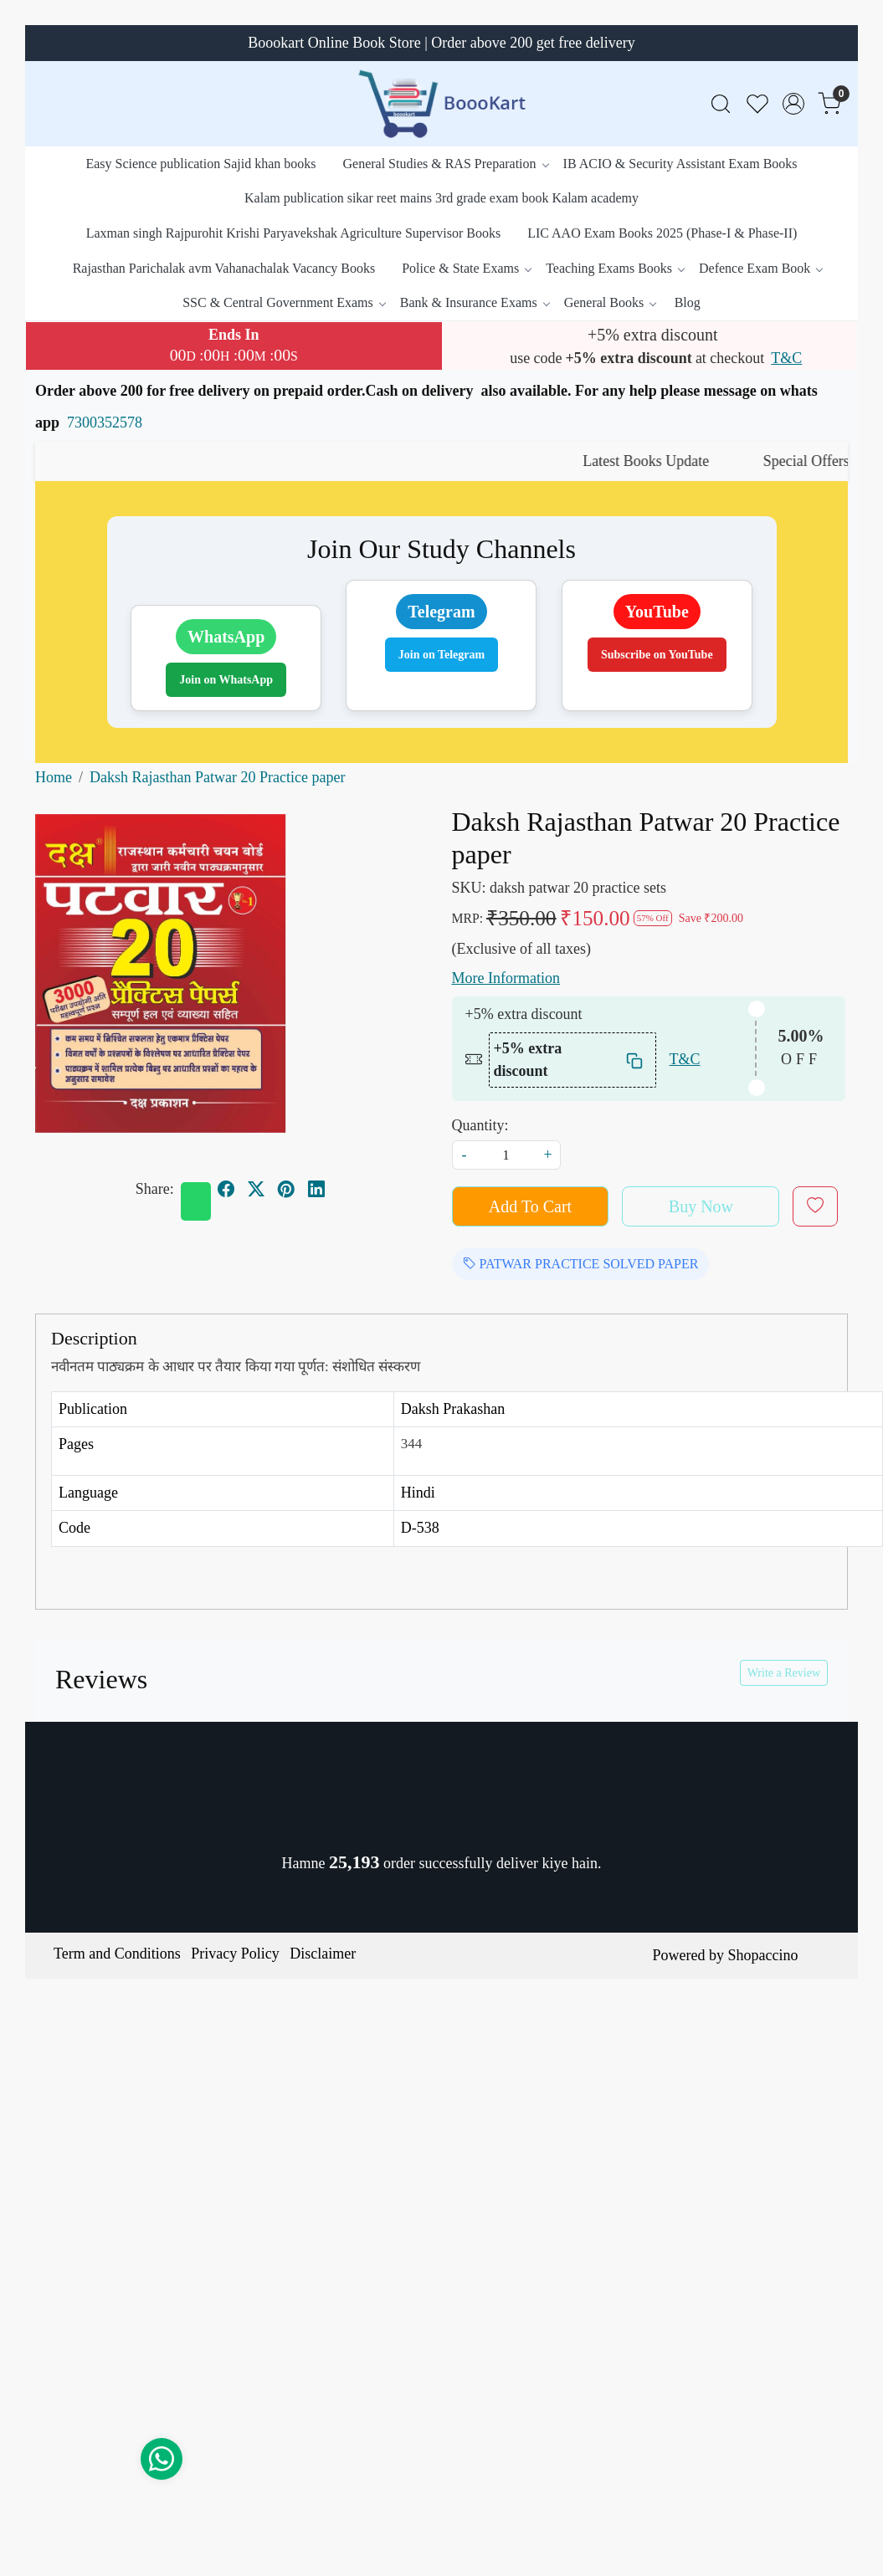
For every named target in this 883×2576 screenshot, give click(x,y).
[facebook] (226, 1189)
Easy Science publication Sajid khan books (200, 163)
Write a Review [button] (783, 1673)
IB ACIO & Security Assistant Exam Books (680, 163)
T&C (786, 358)
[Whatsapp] (196, 1201)
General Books (610, 302)
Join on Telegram (441, 654)
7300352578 (104, 422)
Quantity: (480, 1125)
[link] (720, 104)
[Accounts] (793, 104)
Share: (155, 1188)
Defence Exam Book (760, 268)
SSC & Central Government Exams (283, 302)
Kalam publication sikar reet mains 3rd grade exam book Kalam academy (441, 198)
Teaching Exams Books (615, 268)
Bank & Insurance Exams (474, 302)
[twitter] (256, 1189)
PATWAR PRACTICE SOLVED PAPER (581, 1264)
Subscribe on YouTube (657, 654)
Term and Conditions (117, 1953)
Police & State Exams (466, 268)
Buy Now (701, 1206)
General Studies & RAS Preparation (444, 163)
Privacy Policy (235, 1953)
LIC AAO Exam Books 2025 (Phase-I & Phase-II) (662, 233)
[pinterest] (286, 1189)
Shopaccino (762, 1955)
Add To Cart (530, 1206)
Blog (688, 302)
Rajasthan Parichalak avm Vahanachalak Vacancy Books (224, 268)
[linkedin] (316, 1189)
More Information (506, 978)
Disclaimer (323, 1953)
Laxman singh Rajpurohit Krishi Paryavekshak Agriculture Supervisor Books (293, 233)
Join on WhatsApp (226, 679)
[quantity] (506, 1155)
